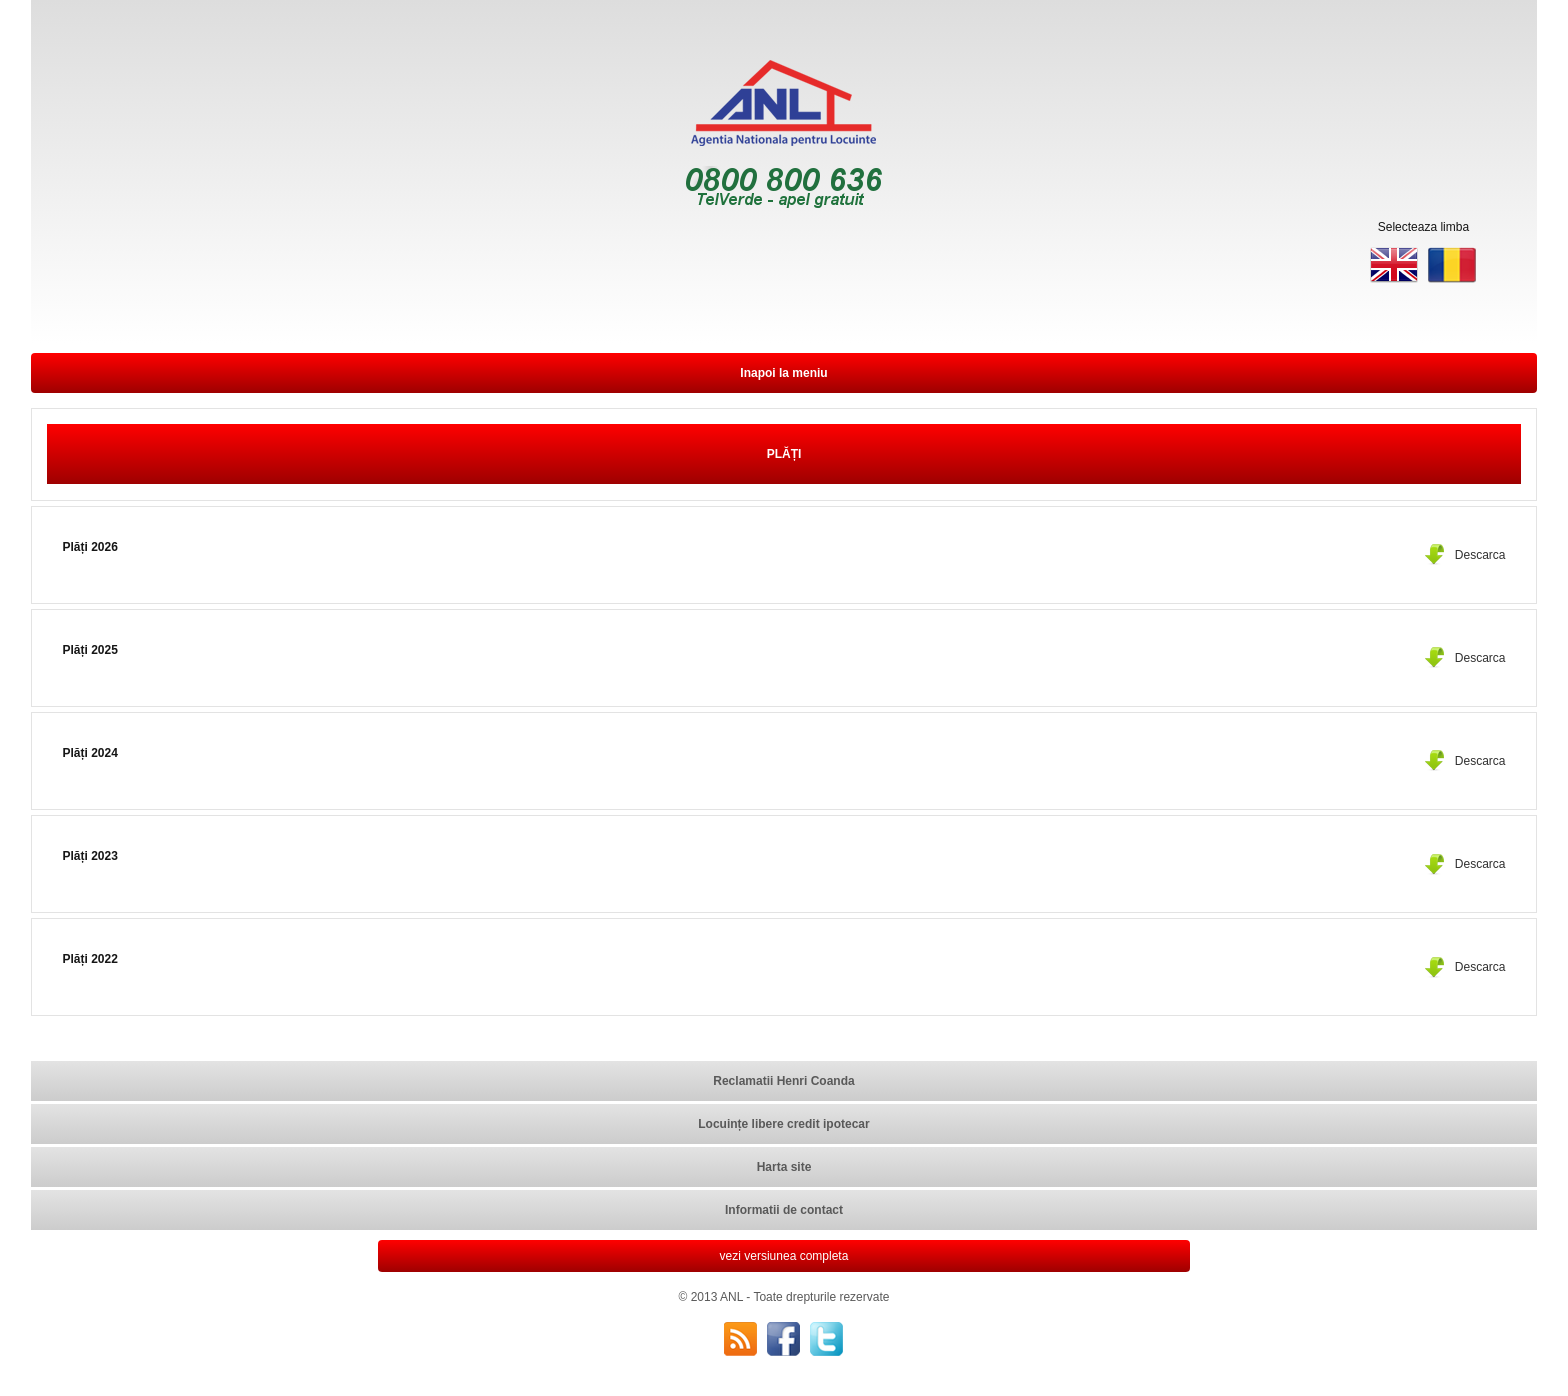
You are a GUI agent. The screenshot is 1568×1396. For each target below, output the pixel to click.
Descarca (1480, 555)
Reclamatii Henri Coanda (783, 1081)
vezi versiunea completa (784, 1256)
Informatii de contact (784, 1210)
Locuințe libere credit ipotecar (783, 1124)
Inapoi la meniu (783, 373)
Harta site (784, 1167)
